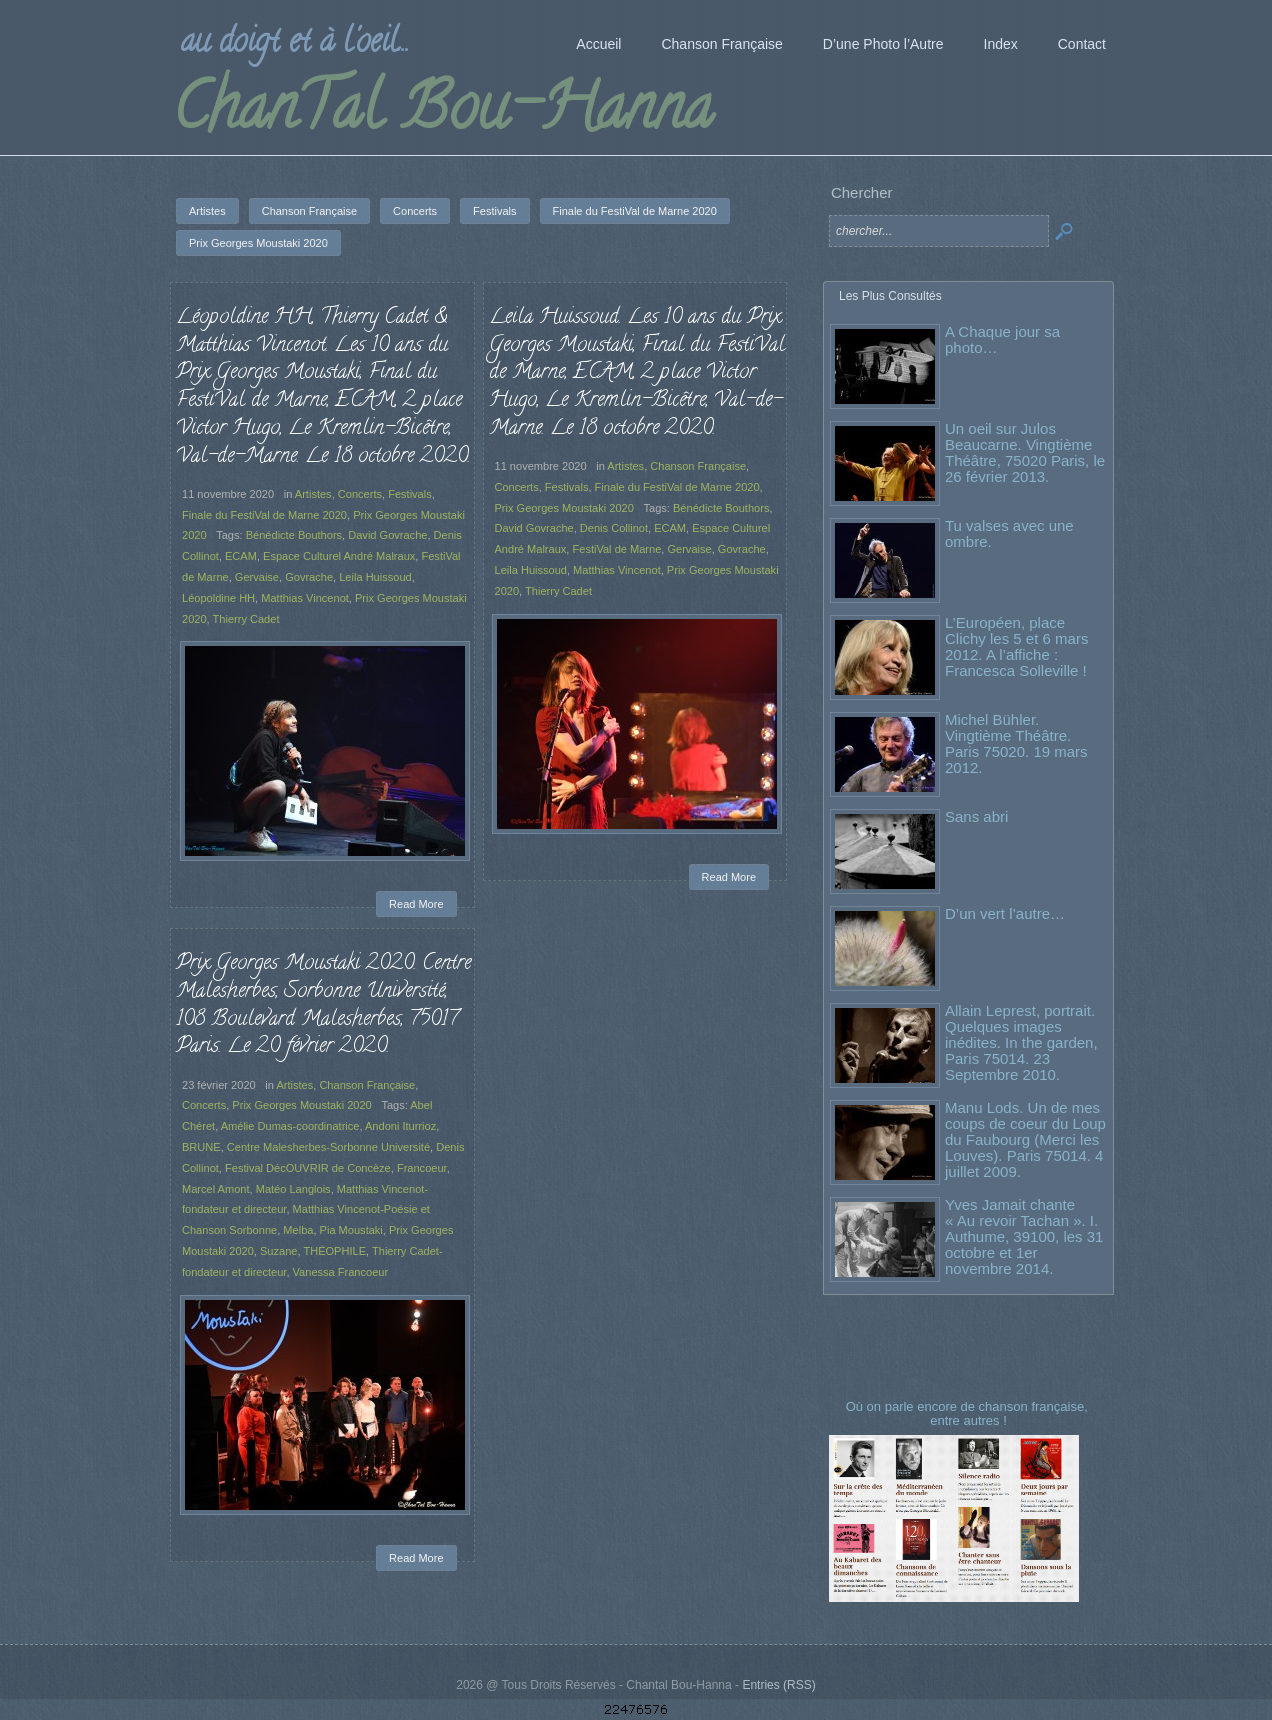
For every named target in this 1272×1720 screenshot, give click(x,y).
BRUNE (201, 1147)
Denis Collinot (614, 528)
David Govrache (387, 535)
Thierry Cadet (246, 619)
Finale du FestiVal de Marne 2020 (264, 515)
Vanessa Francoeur (341, 1272)
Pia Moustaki (351, 1230)
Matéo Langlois (293, 1189)
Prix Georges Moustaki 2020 (564, 508)
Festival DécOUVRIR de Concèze (308, 1168)
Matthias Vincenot (305, 598)
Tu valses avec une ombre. (1009, 533)
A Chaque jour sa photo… (1002, 339)
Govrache (309, 577)
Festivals (410, 494)
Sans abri (976, 816)
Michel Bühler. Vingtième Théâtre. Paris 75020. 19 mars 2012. (1016, 743)
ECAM (241, 556)
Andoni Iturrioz (400, 1126)
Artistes (313, 494)
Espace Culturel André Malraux (339, 556)
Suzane (278, 1251)
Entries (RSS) (778, 1685)
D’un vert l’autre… (1005, 913)
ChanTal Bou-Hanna (442, 114)
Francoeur (422, 1168)
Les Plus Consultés (890, 296)
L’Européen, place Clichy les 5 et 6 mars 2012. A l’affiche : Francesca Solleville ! (1016, 646)
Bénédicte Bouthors (294, 535)
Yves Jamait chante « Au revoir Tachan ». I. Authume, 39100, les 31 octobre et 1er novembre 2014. (1024, 1236)
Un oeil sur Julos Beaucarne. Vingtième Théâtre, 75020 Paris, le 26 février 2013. (1025, 452)
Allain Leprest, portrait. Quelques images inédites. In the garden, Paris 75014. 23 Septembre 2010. (1021, 1042)
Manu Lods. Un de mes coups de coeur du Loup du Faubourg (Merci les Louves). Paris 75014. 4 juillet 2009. (1025, 1139)
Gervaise (257, 577)
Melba (298, 1230)
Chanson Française (698, 466)
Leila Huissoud (375, 577)
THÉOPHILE (334, 1251)
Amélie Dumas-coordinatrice (290, 1126)
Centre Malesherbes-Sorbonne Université (328, 1147)
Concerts (360, 494)
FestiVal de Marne (616, 549)
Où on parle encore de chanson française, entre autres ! (969, 1413)
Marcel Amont (216, 1189)
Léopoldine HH (218, 598)
